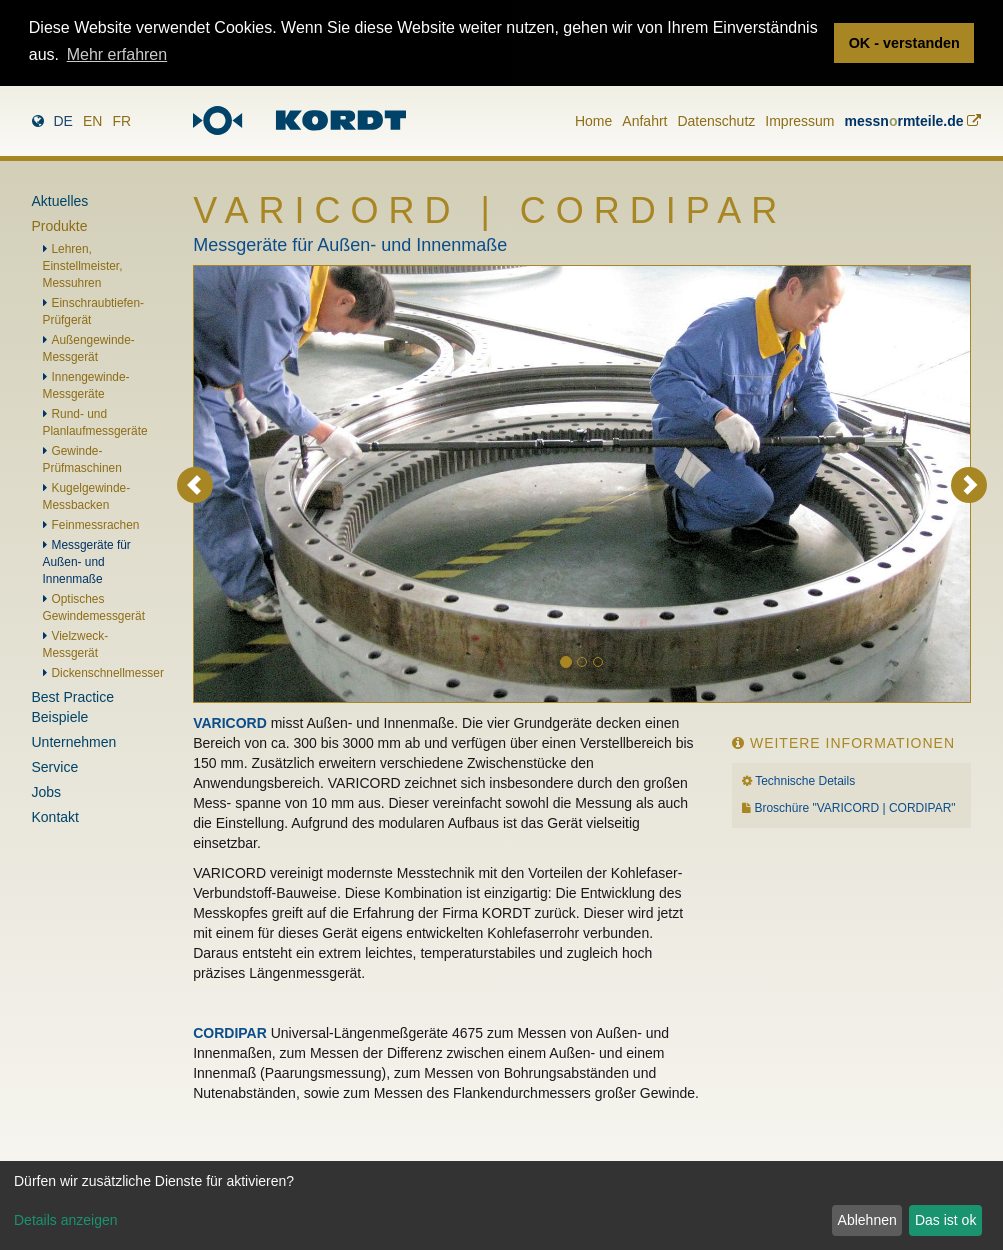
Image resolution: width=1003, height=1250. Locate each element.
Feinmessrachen (96, 525)
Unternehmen (74, 742)
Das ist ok (945, 1220)
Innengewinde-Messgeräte (86, 385)
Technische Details (805, 781)
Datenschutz (716, 121)
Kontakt (55, 817)
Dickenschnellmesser (108, 673)
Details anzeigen (66, 1220)
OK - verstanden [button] (904, 43)
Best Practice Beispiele (73, 707)
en (92, 121)
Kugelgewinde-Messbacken (87, 496)
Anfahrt (644, 121)
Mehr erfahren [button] (117, 54)
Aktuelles (60, 201)
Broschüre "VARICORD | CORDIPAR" (854, 808)
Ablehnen (867, 1220)
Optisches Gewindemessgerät (94, 607)
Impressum (799, 121)
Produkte (60, 226)
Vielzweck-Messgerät (76, 644)
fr (121, 121)
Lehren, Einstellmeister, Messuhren (83, 266)
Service (55, 767)
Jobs (47, 792)
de (63, 121)
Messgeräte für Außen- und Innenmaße (87, 562)
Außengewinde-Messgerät (89, 348)
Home (593, 121)
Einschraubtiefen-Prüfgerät (94, 311)
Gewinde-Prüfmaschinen (82, 459)
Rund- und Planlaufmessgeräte (95, 422)
